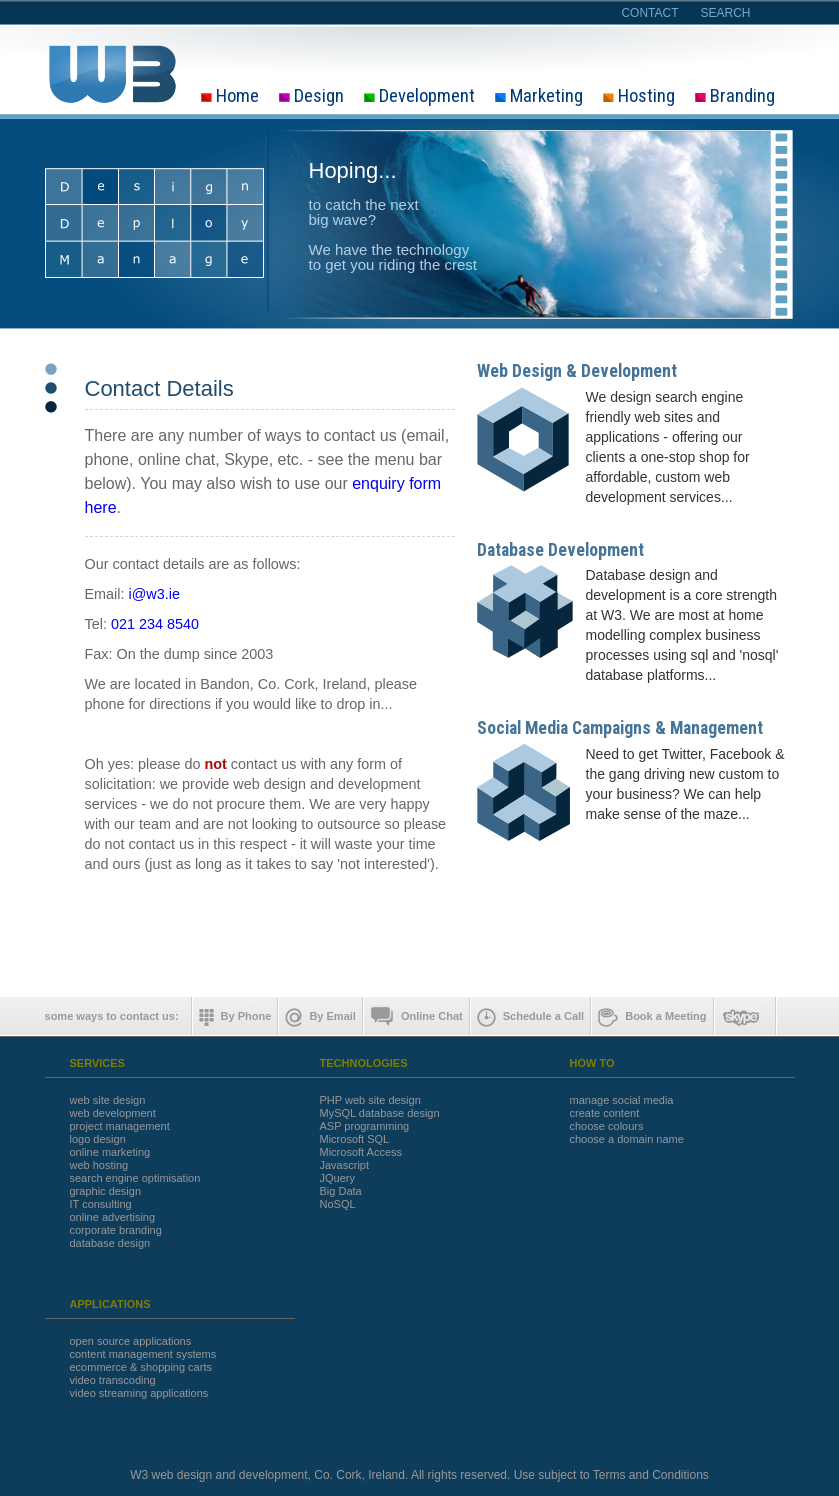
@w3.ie (156, 594)
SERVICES (97, 1063)
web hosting (99, 1165)
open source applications (131, 1341)
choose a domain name (627, 1139)
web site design (108, 1100)
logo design (98, 1139)
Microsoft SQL (355, 1139)
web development (113, 1113)
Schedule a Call (530, 1017)
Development (419, 96)
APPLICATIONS (110, 1304)
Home (230, 96)
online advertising (113, 1217)
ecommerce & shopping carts (141, 1367)
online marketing (110, 1152)
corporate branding (116, 1230)
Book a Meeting (652, 1017)
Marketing (539, 96)
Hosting (639, 96)
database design (110, 1243)
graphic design (106, 1191)
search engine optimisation (135, 1178)
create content (605, 1113)
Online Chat (416, 1017)
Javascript (345, 1165)
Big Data (341, 1191)
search (725, 13)
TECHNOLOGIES (364, 1063)
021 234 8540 (155, 624)
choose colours (607, 1126)
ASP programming (365, 1126)
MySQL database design (380, 1113)
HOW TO (592, 1063)
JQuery (337, 1178)
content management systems (143, 1354)
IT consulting (101, 1204)
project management (120, 1126)
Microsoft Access (361, 1152)
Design (311, 96)
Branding (735, 96)
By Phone (235, 1017)
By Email (320, 1017)
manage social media (622, 1100)
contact (649, 13)
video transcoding (113, 1380)
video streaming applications (139, 1393)
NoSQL (338, 1204)
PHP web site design (370, 1100)
